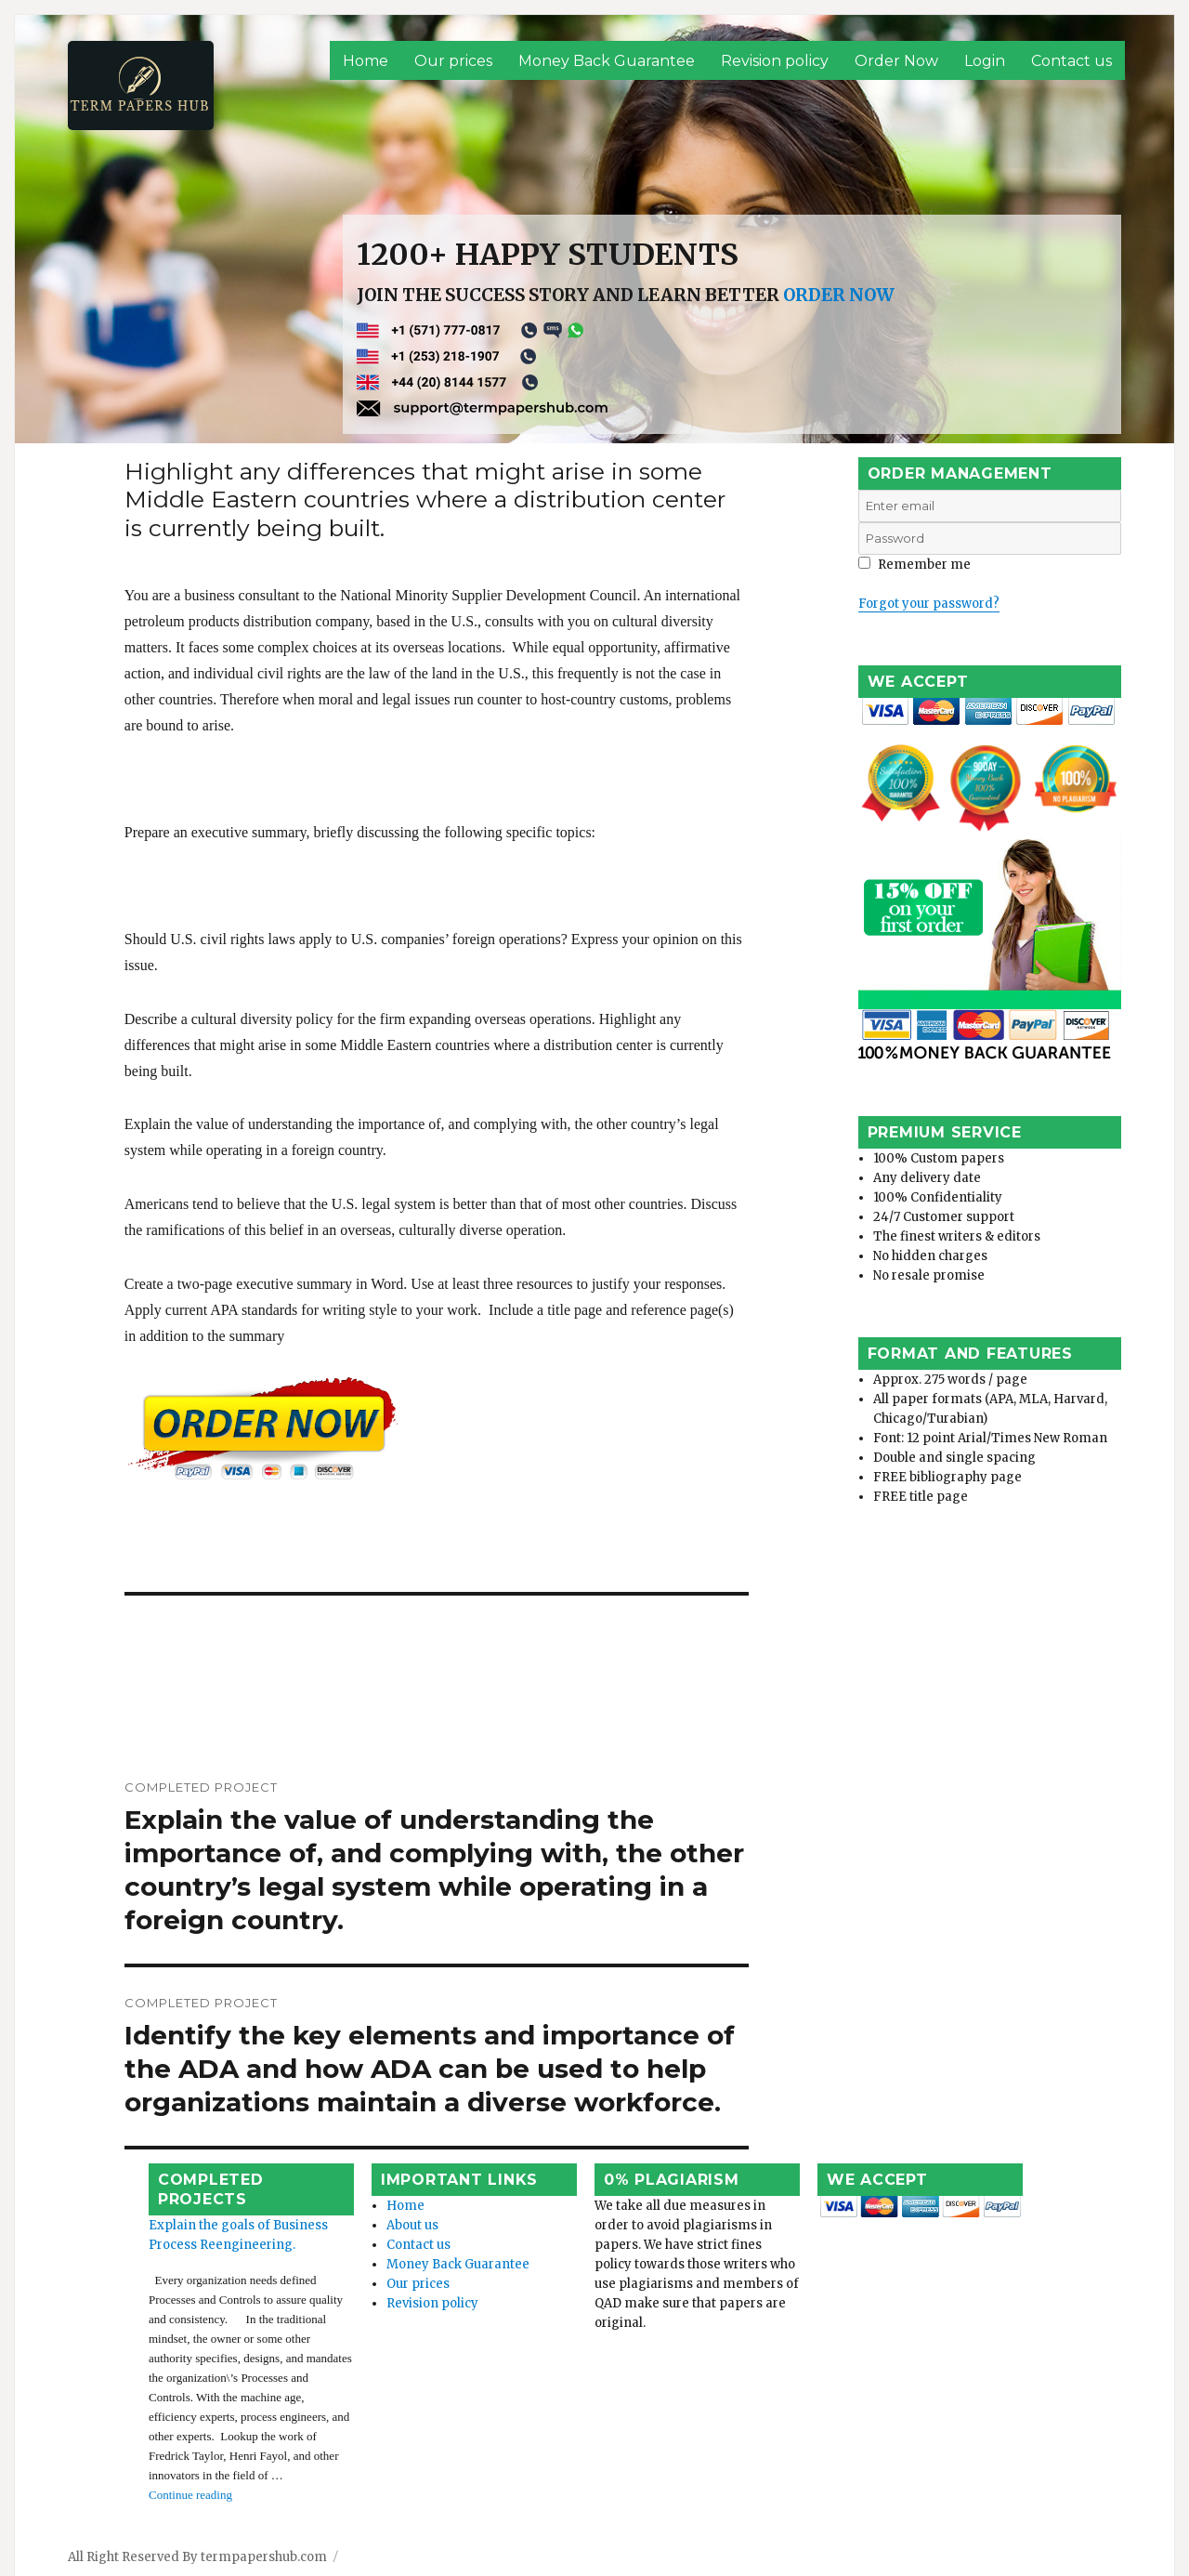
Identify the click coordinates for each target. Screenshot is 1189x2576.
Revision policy (775, 61)
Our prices (453, 61)
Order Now (896, 61)
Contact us (1071, 61)
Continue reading (141, 2416)
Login (984, 61)
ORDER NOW (839, 295)
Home (365, 61)
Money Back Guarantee (606, 61)
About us (381, 2205)
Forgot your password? (929, 603)
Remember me (915, 564)
